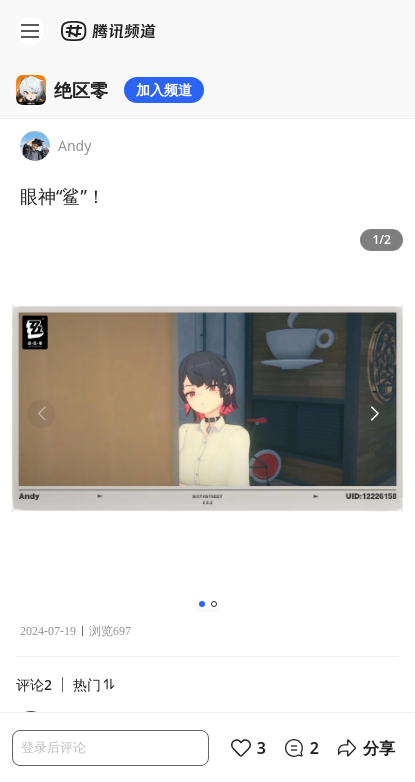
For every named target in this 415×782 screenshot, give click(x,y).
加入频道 (164, 89)
